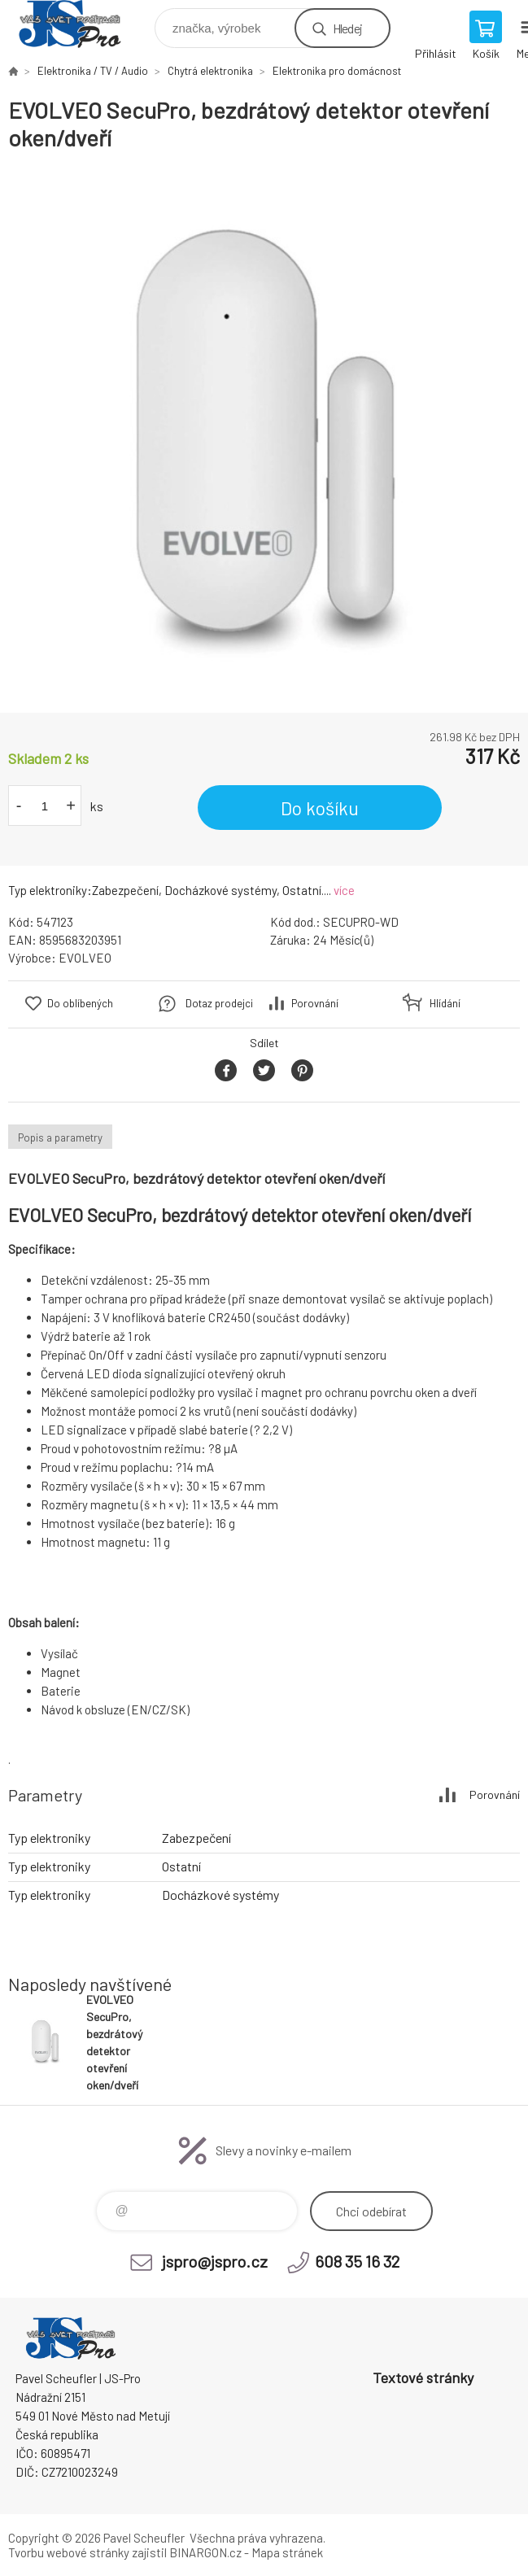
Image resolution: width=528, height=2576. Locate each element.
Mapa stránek (287, 2552)
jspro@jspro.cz (215, 2261)
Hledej (347, 28)
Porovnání (314, 1003)
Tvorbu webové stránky (68, 2552)
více (344, 890)
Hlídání (445, 1003)
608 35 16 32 (357, 2261)
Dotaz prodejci (219, 1003)
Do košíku (320, 808)
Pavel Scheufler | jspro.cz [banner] (80, 24)
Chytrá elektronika (210, 70)
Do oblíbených (80, 1003)
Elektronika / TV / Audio (92, 70)
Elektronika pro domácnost (337, 70)
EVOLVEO (85, 957)
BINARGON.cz (205, 2552)
